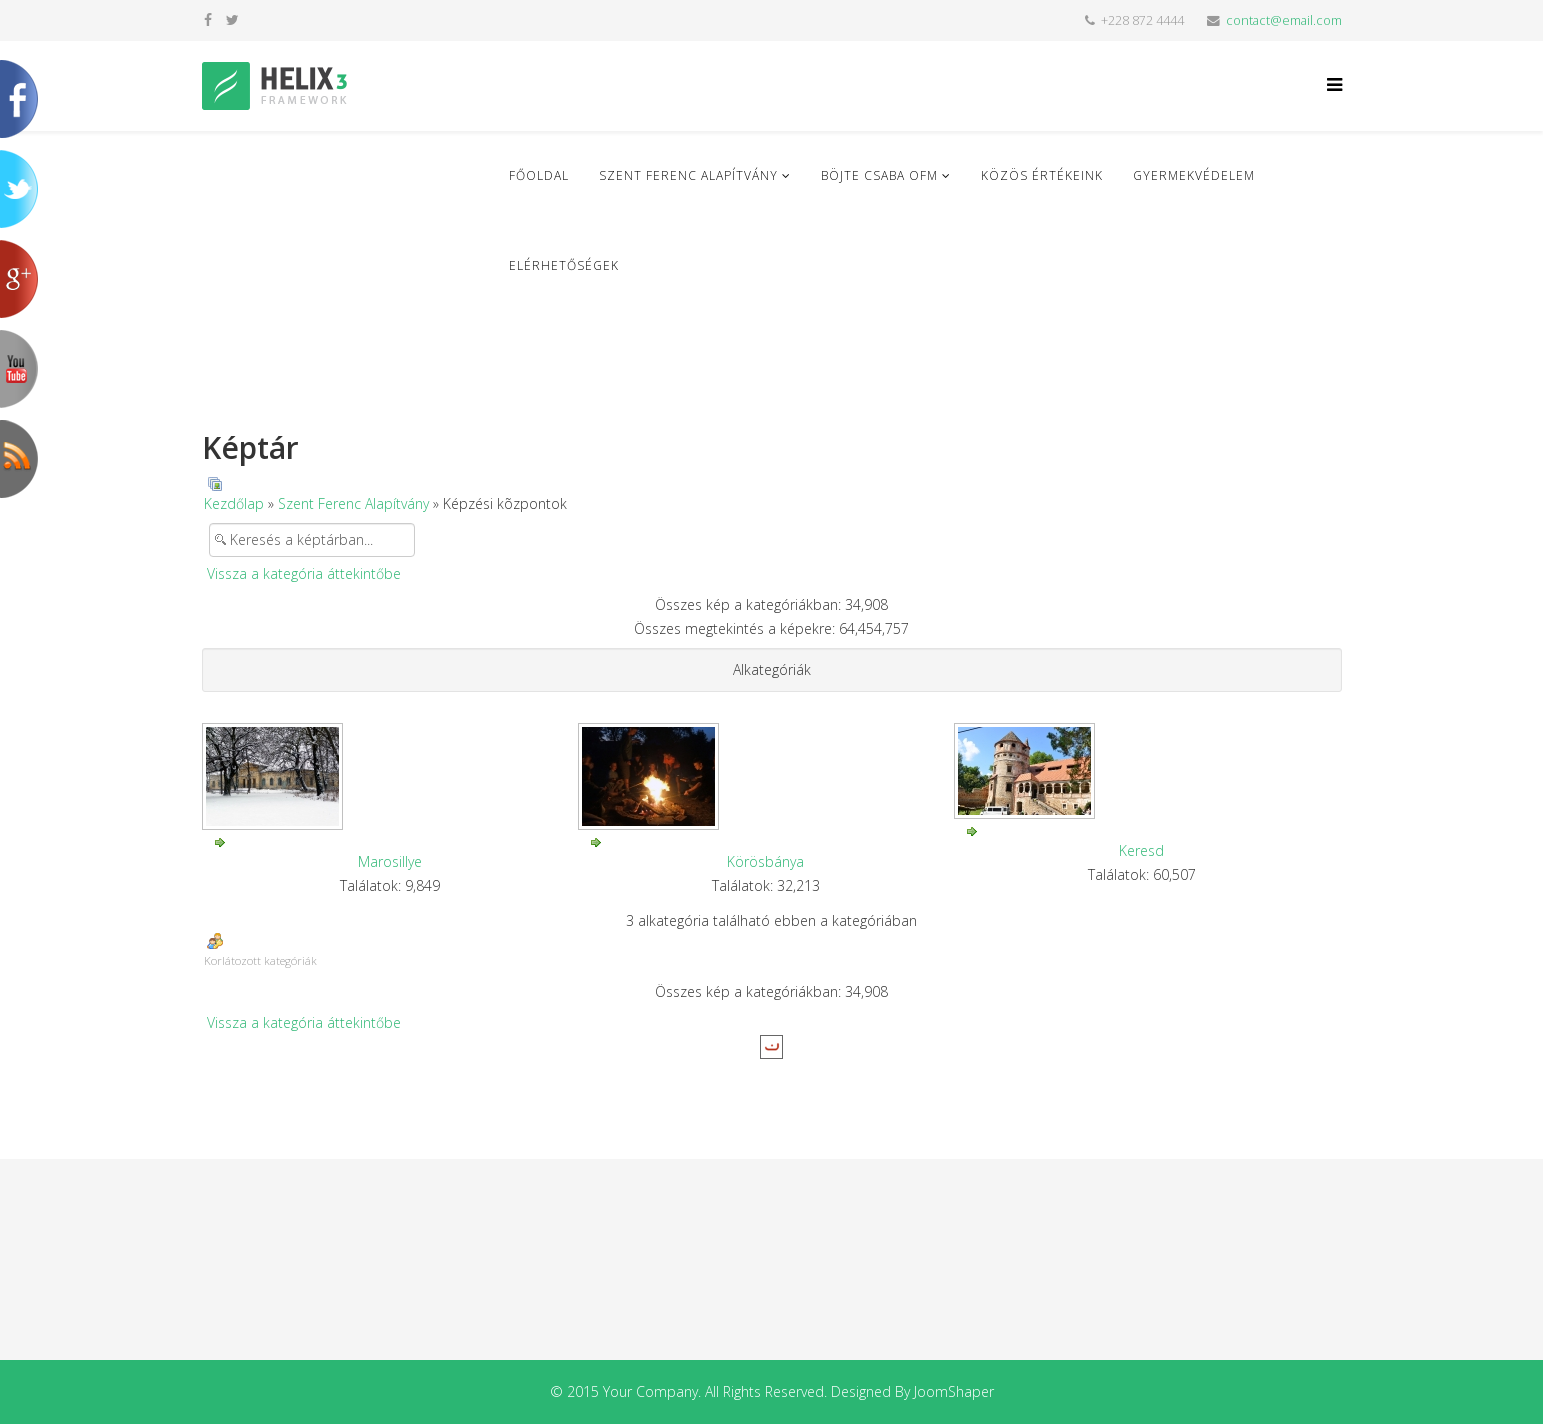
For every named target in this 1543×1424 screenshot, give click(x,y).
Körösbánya (765, 861)
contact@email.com (1284, 20)
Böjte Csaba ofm (879, 175)
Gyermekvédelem (1194, 175)
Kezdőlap (234, 503)
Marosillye (390, 861)
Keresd (1141, 850)
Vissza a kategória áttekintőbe (304, 573)
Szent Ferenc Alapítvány (688, 175)
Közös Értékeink (1042, 175)
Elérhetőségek (564, 265)
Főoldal (539, 175)
